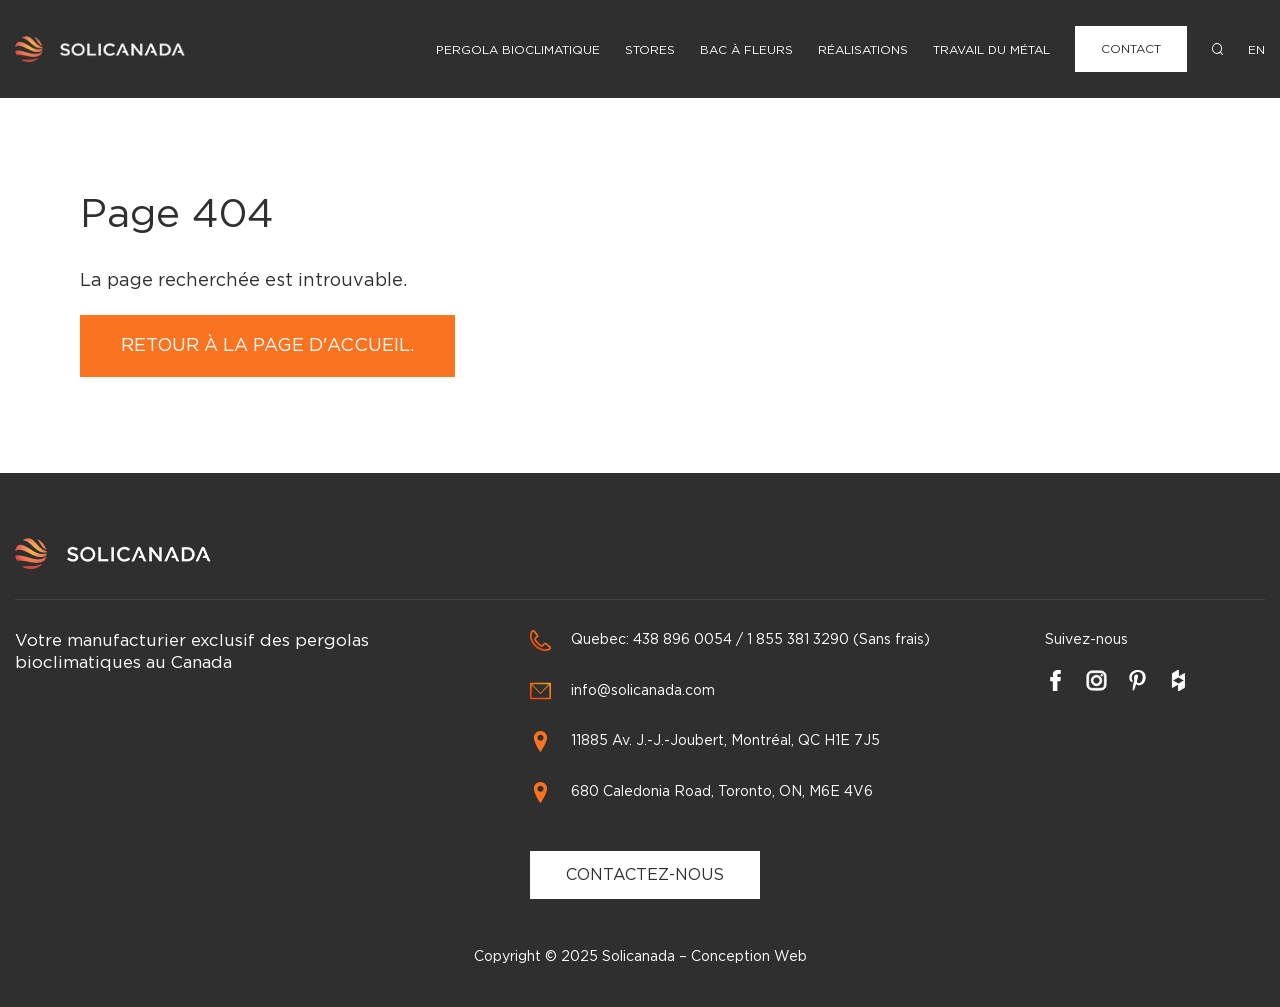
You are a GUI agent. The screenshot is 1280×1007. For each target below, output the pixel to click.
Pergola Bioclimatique (518, 50)
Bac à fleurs (746, 50)
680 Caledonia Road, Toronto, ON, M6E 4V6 (722, 792)
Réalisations (863, 50)
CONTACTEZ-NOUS (645, 875)
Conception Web (749, 957)
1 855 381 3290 (798, 640)
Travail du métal (991, 50)
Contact (1131, 49)
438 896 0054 (682, 640)
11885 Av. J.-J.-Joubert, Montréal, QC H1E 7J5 (725, 741)
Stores (650, 50)
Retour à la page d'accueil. (267, 346)
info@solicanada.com (643, 691)
